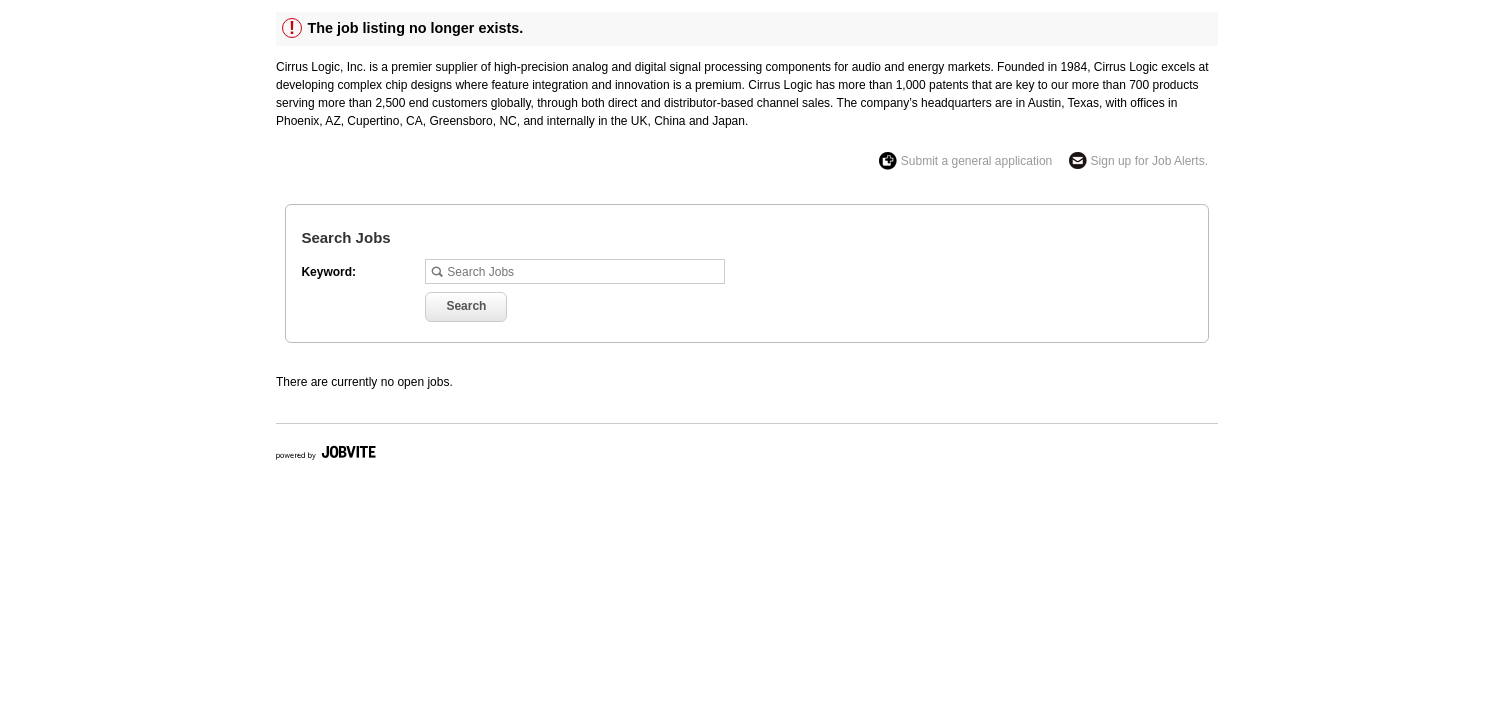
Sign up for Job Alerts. (1149, 161)
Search (466, 306)
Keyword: (328, 272)
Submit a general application (976, 161)
